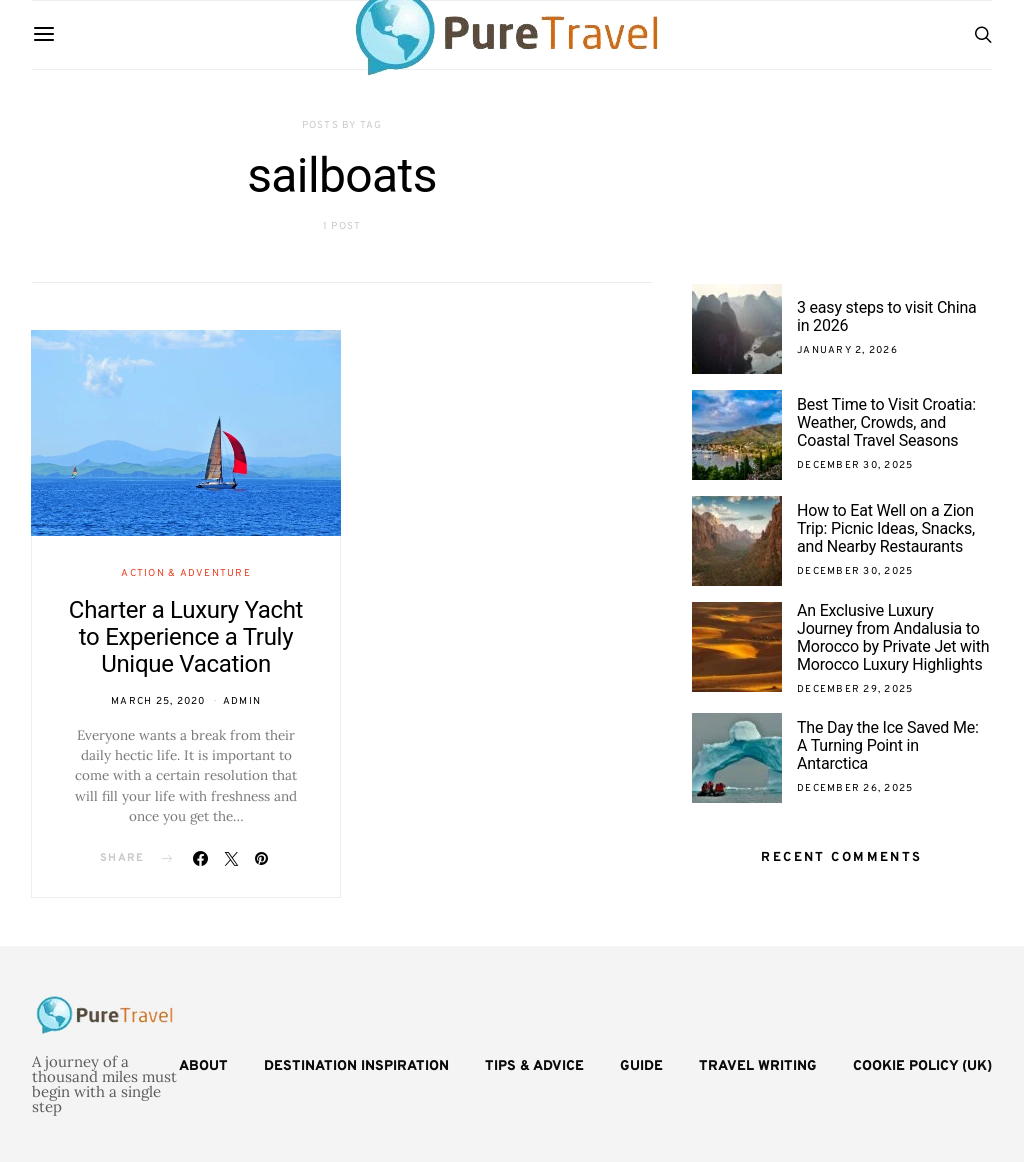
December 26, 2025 (855, 788)
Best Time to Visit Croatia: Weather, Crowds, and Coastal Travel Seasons (886, 422)
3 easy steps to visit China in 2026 (887, 316)
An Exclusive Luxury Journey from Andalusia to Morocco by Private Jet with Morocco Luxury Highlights (893, 637)
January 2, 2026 (847, 350)
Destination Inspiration (356, 1066)
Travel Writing (758, 1066)
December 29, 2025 (855, 689)
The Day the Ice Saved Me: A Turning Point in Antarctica (888, 745)
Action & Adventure (186, 573)
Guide (641, 1066)
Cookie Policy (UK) (922, 1066)
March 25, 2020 (158, 701)
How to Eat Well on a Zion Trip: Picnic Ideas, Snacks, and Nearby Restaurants (886, 528)
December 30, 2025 (855, 465)
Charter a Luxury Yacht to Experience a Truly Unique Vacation (186, 637)
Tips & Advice (534, 1066)
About (203, 1066)
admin (242, 701)
